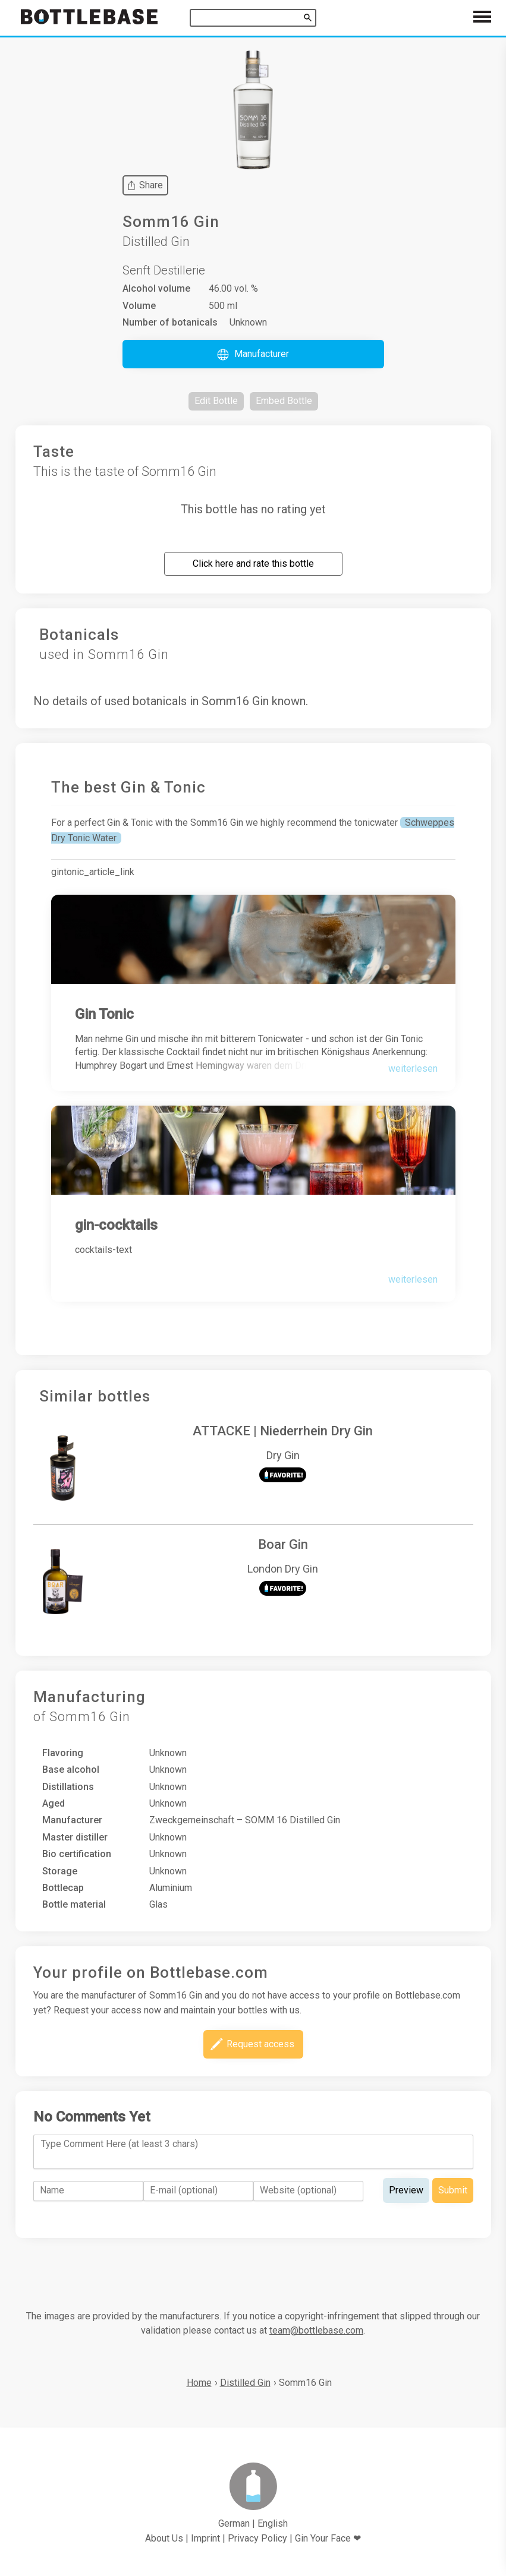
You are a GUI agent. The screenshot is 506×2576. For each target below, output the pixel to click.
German (234, 2523)
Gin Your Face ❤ (328, 2538)
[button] (253, 354)
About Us (164, 2538)
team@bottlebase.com (316, 2330)
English (272, 2523)
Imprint (205, 2538)
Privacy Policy (257, 2538)
